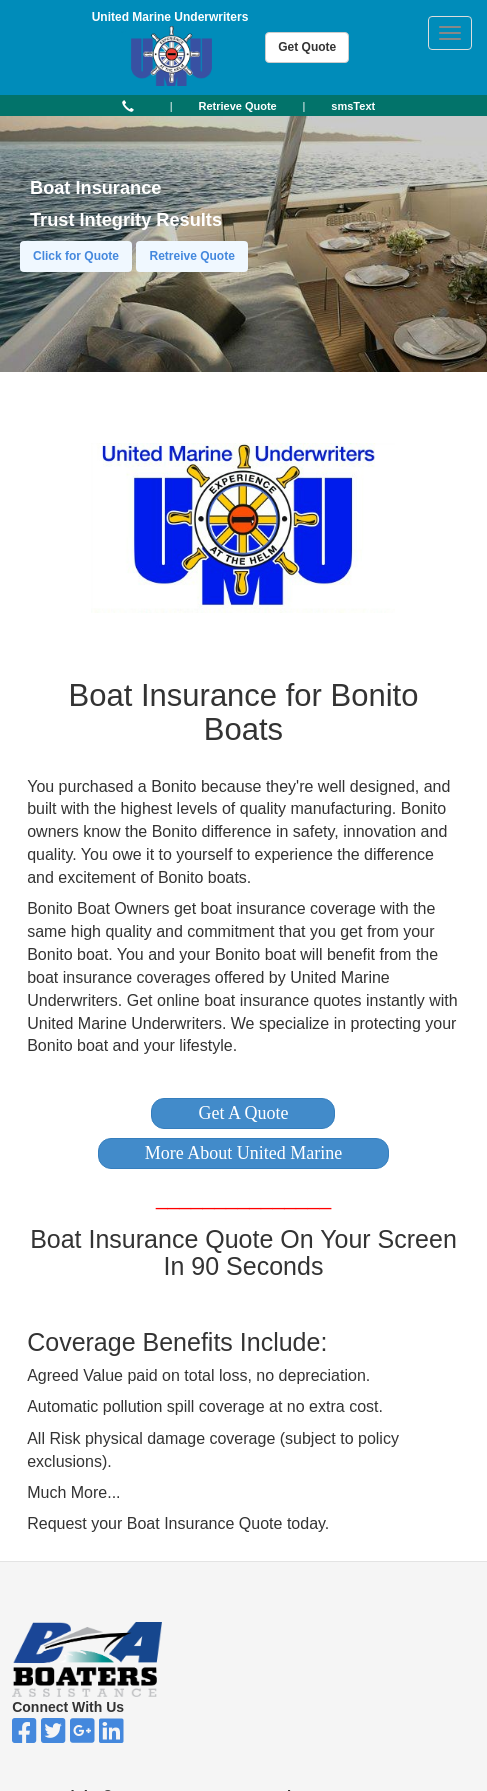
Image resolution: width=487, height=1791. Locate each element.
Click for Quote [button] (76, 256)
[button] (243, 1113)
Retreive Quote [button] (191, 256)
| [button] (171, 106)
